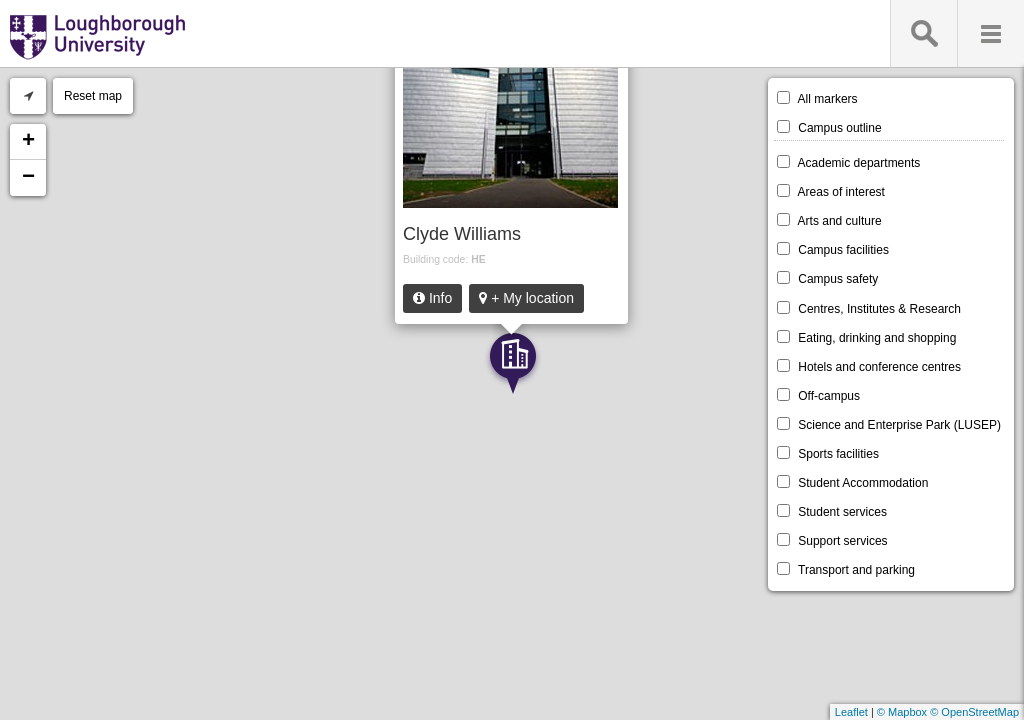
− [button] (28, 178)
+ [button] (28, 142)
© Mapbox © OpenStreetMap (948, 712)
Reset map (93, 96)
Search (923, 33)
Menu (990, 33)
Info (432, 298)
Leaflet (851, 712)
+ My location (526, 298)
